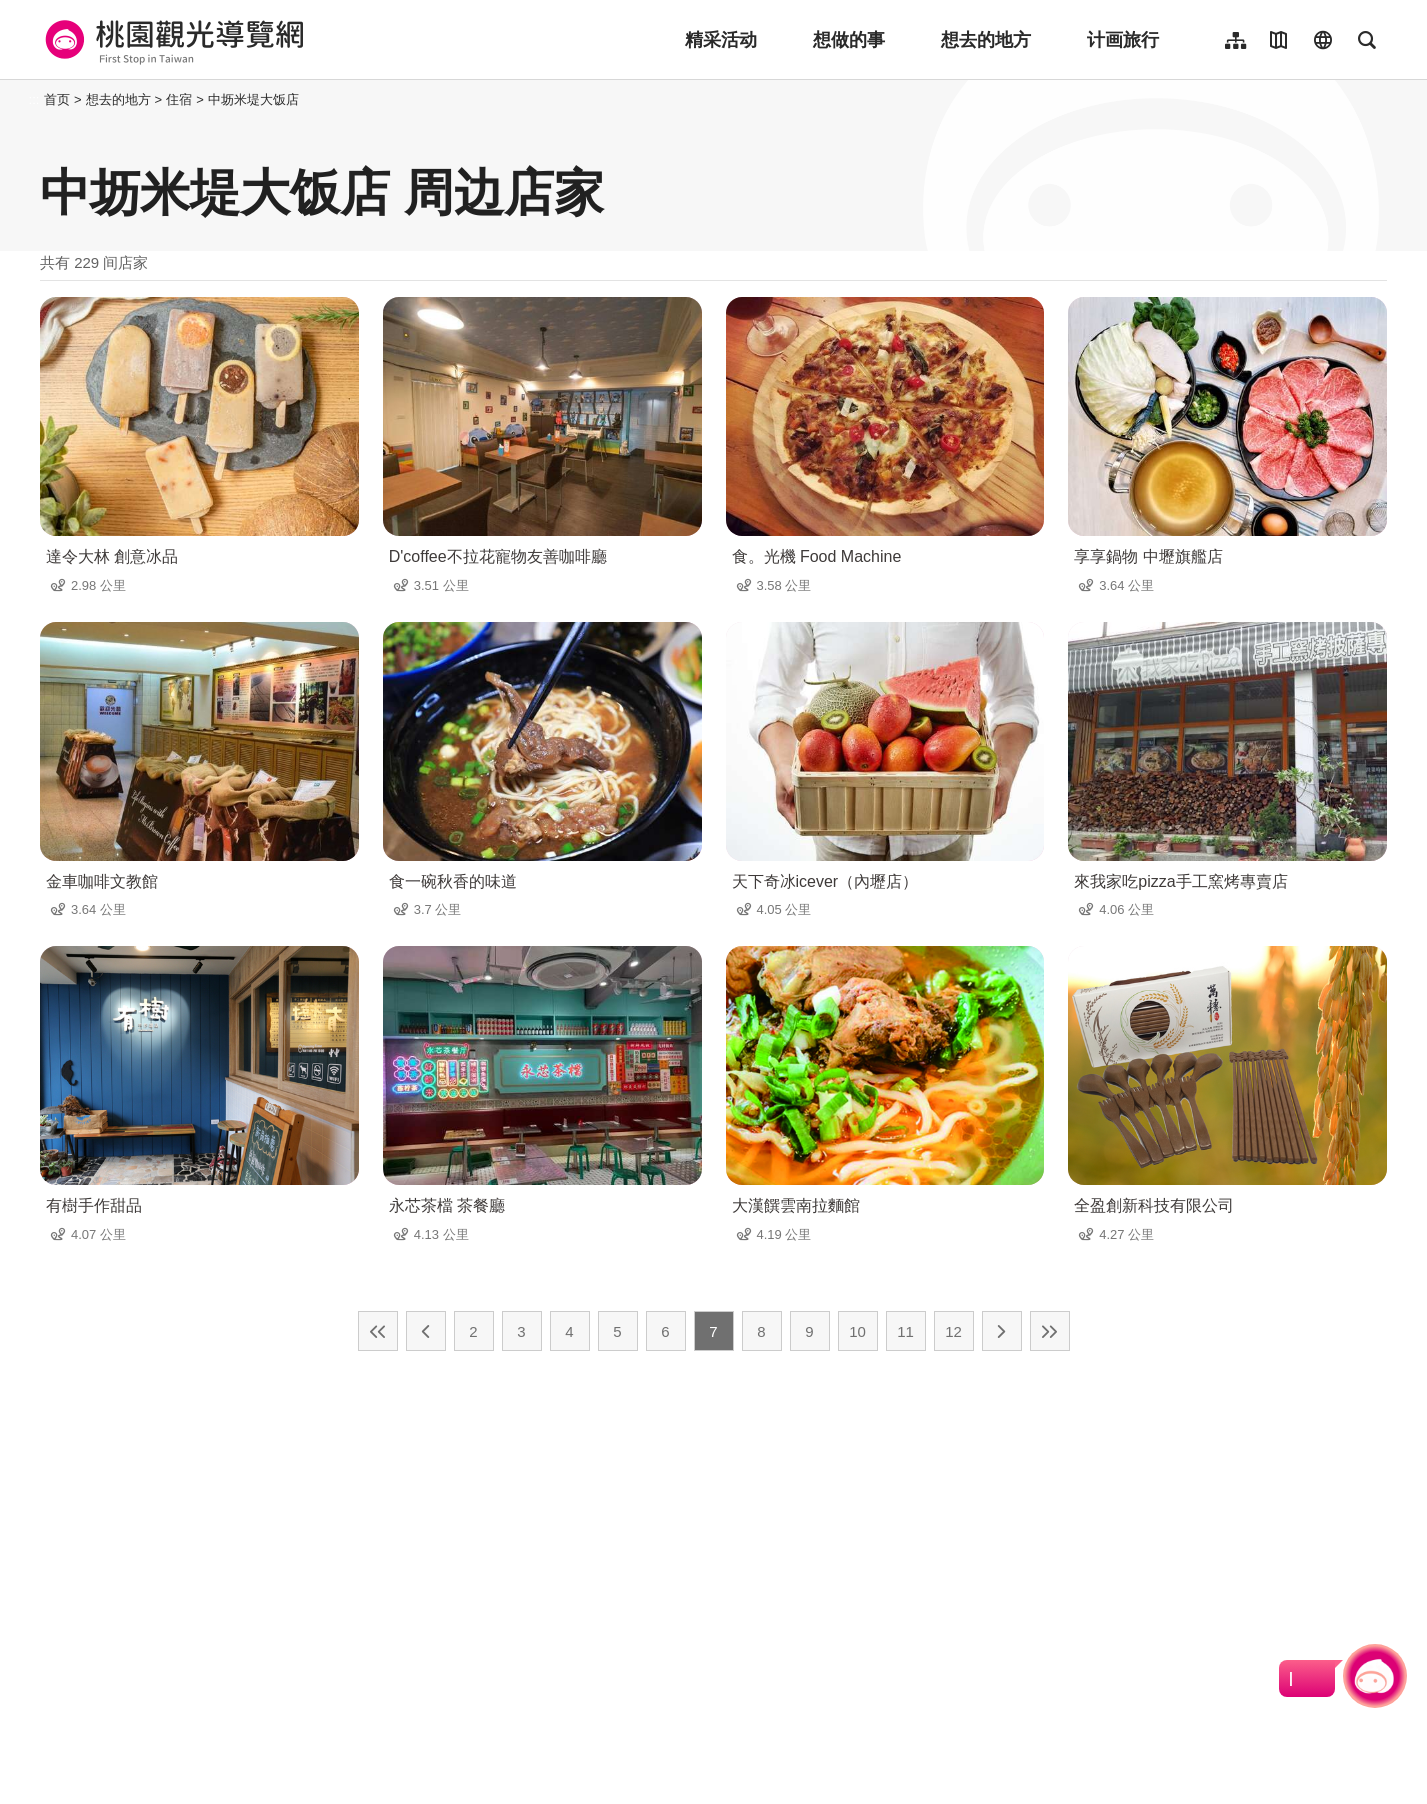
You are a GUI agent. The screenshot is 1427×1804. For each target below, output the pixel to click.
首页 (57, 99)
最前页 (378, 1331)
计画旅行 (1123, 40)
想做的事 (849, 40)
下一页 (1002, 1331)
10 (857, 1331)
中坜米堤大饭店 (253, 99)
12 (953, 1331)
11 (905, 1331)
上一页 (426, 1331)
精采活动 (721, 40)
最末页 (1050, 1331)
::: (34, 99)
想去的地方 (986, 40)
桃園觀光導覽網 (171, 40)
